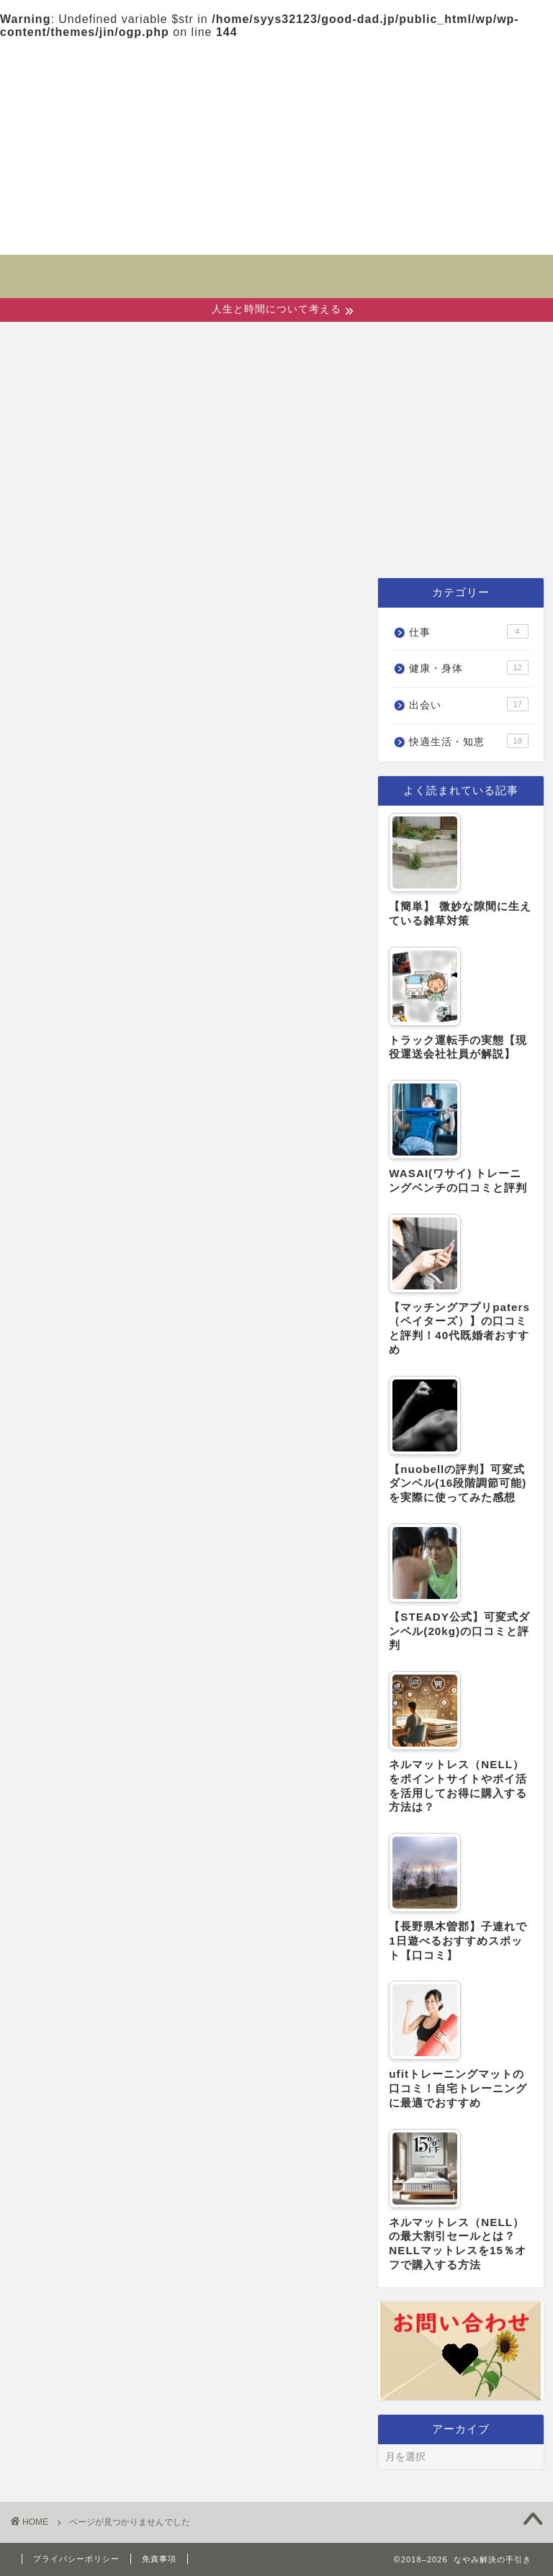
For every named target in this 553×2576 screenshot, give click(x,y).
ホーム (61, 508)
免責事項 (159, 2558)
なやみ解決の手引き (277, 267)
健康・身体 (266, 508)
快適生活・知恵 (414, 508)
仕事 (51, 541)
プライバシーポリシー (76, 2558)
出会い (154, 508)
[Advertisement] (276, 147)
